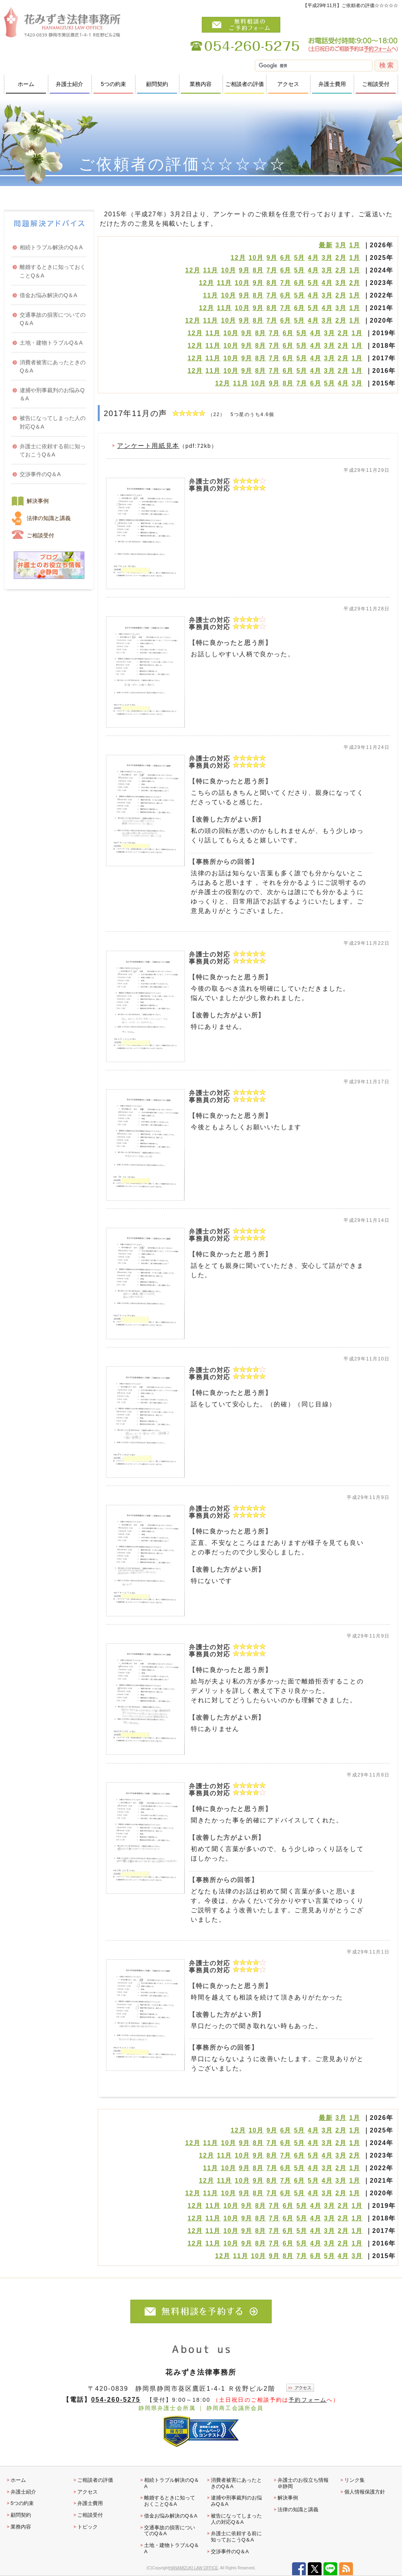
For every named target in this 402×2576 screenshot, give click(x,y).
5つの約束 (113, 84)
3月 (340, 245)
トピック (87, 2527)
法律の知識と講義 (49, 518)
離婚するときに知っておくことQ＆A (53, 271)
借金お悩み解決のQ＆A (48, 295)
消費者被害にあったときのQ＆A (53, 366)
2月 (340, 257)
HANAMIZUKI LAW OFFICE (193, 2568)
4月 (313, 257)
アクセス (288, 84)
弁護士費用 (332, 84)
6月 (285, 257)
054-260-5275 (115, 2399)
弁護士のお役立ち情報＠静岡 (303, 2483)
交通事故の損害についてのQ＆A (53, 319)
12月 (238, 257)
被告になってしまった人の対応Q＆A (53, 422)
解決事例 (38, 501)
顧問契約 (157, 84)
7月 (272, 270)
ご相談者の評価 (244, 84)
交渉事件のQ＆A (40, 474)
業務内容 (201, 84)
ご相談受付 (375, 84)
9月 (272, 257)
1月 (354, 245)
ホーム (26, 84)
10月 (256, 257)
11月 (210, 270)
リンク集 (354, 2480)
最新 (326, 245)
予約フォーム (308, 2400)
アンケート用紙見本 (148, 445)
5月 (299, 257)
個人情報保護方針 (364, 2492)
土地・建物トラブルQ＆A (51, 343)
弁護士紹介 (69, 84)
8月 (258, 270)
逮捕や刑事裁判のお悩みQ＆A (52, 394)
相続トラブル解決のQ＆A (51, 247)
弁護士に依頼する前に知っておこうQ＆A (53, 450)
